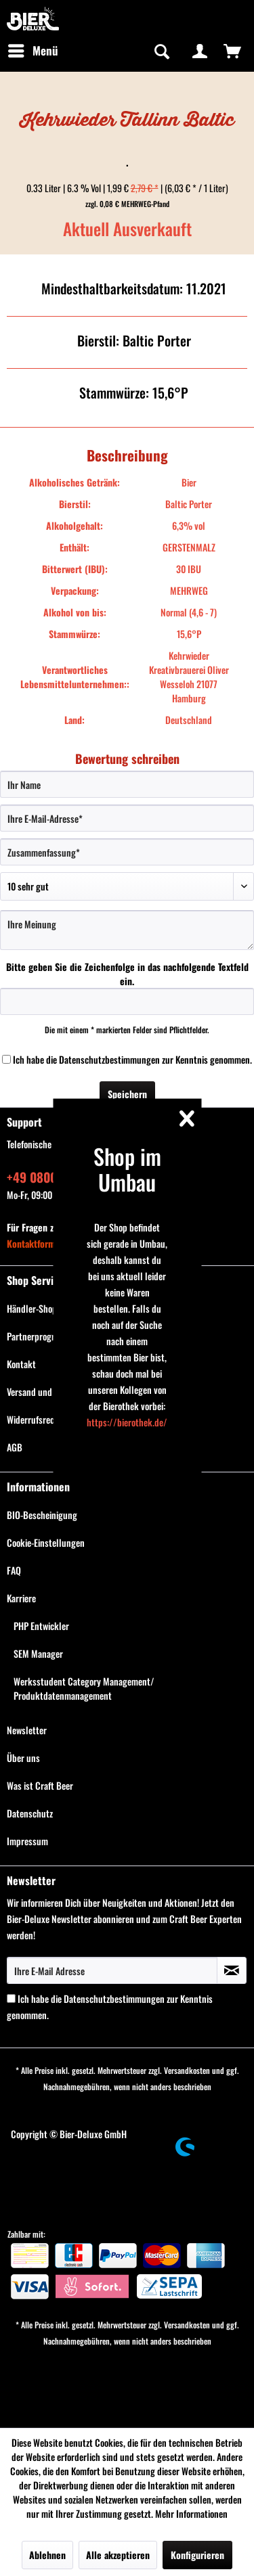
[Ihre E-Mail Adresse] (112, 1970)
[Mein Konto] (199, 50)
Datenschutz (30, 1813)
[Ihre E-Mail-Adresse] (127, 818)
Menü (33, 49)
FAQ (14, 1570)
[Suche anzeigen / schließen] (160, 50)
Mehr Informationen (191, 2513)
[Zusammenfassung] (127, 851)
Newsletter (27, 1730)
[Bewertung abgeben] (127, 886)
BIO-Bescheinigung (42, 1515)
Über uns (23, 1757)
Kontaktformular (38, 1243)
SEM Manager (38, 1653)
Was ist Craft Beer (40, 1785)
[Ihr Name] (127, 784)
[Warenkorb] (232, 50)
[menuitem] (32, 50)
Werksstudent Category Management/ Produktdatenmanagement (84, 1688)
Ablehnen (47, 2555)
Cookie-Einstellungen (46, 1542)
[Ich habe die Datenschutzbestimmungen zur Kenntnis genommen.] (6, 1059)
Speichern (127, 1094)
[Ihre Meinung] (127, 930)
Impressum (27, 1841)
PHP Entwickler (41, 1626)
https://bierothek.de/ (127, 1422)
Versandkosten (187, 2070)
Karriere (21, 1598)
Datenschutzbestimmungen (109, 1059)
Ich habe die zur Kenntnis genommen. (132, 1059)
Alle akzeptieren (118, 2555)
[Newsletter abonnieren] (232, 1970)
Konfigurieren (197, 2555)
